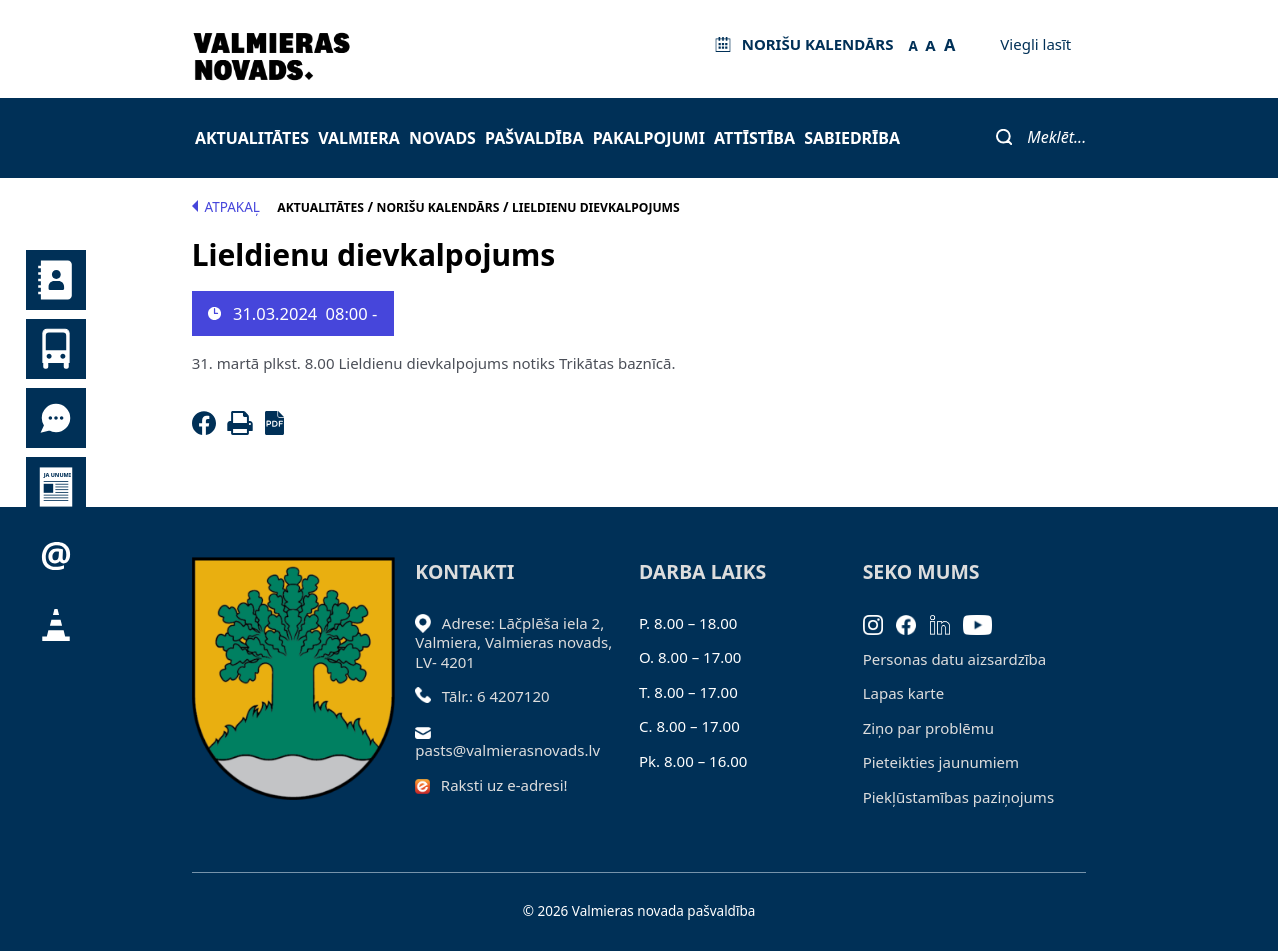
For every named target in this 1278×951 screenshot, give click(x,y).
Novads (442, 138)
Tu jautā (56, 418)
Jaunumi (56, 487)
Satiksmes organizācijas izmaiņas (56, 625)
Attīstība (754, 138)
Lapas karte (904, 693)
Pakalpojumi (649, 138)
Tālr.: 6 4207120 (496, 696)
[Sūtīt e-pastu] (428, 731)
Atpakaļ (226, 207)
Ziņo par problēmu (928, 728)
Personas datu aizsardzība (955, 659)
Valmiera (359, 138)
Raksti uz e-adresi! (504, 785)
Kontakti (56, 280)
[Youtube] (984, 623)
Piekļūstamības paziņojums (958, 797)
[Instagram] (880, 623)
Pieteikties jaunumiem (56, 556)
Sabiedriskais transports (56, 349)
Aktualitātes (252, 138)
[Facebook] (208, 429)
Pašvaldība (534, 138)
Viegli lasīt (1035, 44)
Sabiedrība (852, 138)
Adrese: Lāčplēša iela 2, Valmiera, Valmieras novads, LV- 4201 (513, 642)
